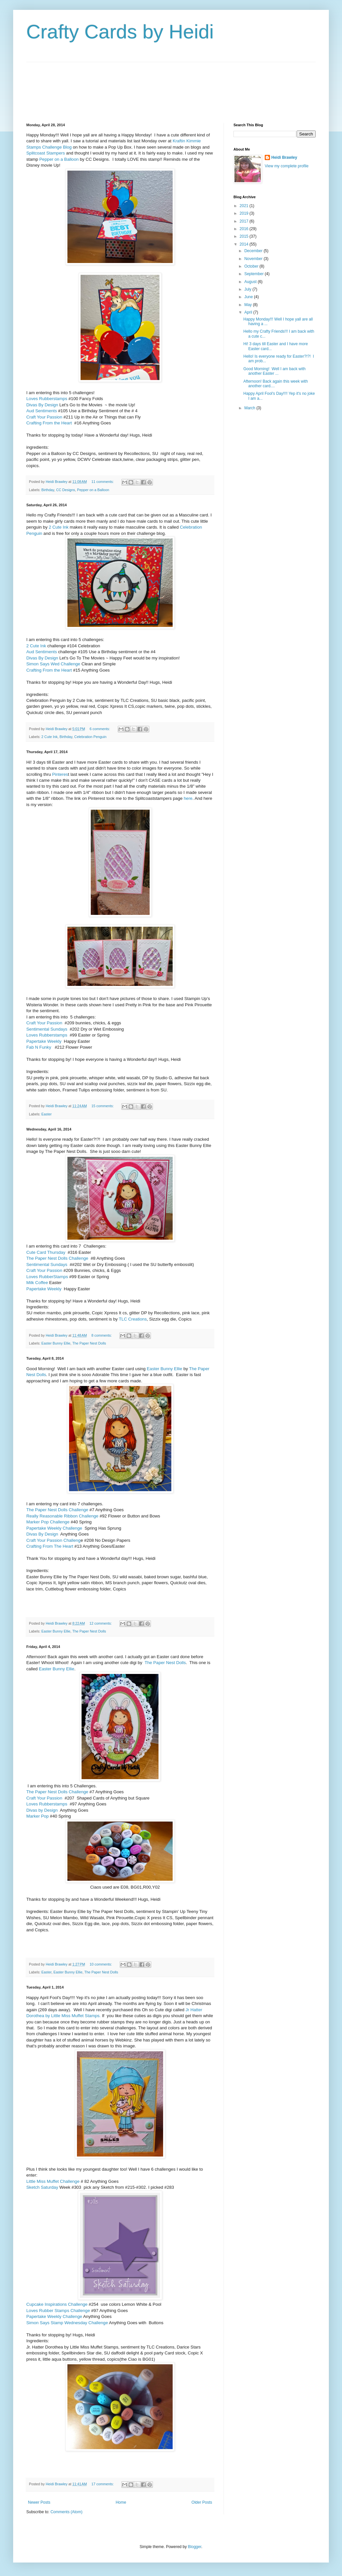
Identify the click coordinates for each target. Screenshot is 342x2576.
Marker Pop (37, 1816)
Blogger (194, 2546)
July (248, 289)
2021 (245, 205)
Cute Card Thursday (45, 1252)
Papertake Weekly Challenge (54, 1528)
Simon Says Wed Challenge (53, 663)
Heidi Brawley (284, 157)
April (248, 312)
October (251, 266)
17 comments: (103, 2484)
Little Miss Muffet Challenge (53, 2181)
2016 (245, 229)
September (254, 274)
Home (121, 2502)
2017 (245, 221)
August (251, 281)
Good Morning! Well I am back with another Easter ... (274, 371)
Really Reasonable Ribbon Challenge (62, 1516)
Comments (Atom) (66, 2512)
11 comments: (103, 482)
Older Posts (201, 2502)
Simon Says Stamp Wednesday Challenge (67, 2322)
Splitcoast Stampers (45, 153)
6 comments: (100, 729)
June (249, 297)
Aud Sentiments (41, 410)
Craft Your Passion (44, 417)
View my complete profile (286, 166)
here (188, 798)
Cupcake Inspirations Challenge (56, 2304)
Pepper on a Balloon (59, 159)
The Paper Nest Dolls (89, 1343)
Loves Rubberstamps (46, 398)
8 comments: (102, 1335)
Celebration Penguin (90, 737)
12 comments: (101, 1623)
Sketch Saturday (42, 2187)
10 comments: (101, 1964)
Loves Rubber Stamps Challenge (58, 2310)
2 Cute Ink (58, 527)
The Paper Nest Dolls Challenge (57, 1258)
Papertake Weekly (43, 1041)
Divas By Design (42, 404)
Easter (46, 1114)
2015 (245, 236)
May (248, 304)
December (254, 251)
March (250, 408)
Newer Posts (39, 2502)
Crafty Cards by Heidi (120, 32)
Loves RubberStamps (47, 1276)
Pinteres (60, 774)
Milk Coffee (37, 1282)
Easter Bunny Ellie (55, 1343)
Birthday (47, 490)
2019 (245, 213)
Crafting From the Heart (49, 422)
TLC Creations (133, 1319)
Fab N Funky (39, 1047)
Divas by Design (42, 1810)
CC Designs (65, 490)
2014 (245, 244)
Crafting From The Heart (49, 1546)
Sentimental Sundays (46, 1029)
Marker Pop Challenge (47, 1521)
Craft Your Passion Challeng (53, 1540)
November (254, 258)
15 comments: (103, 1106)
